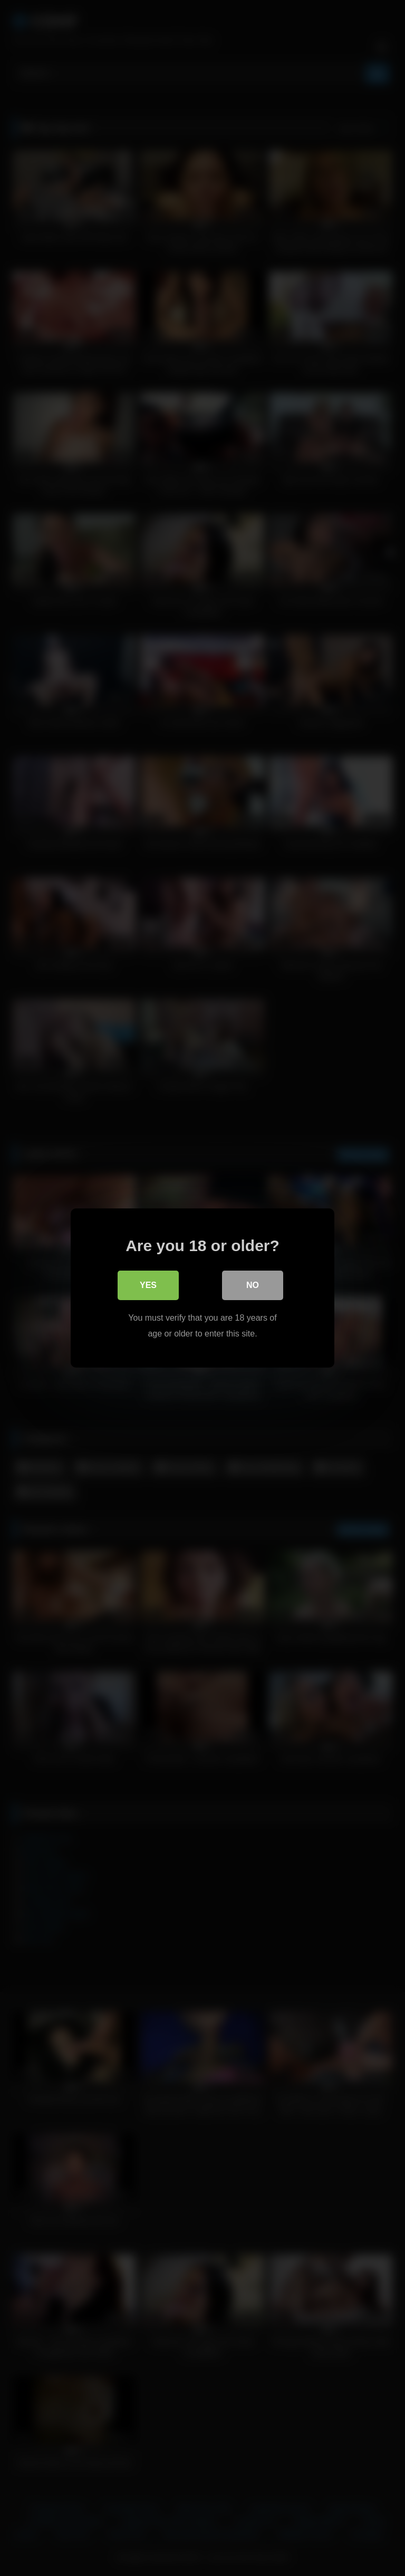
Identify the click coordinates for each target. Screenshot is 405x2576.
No (252, 1285)
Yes (148, 1285)
